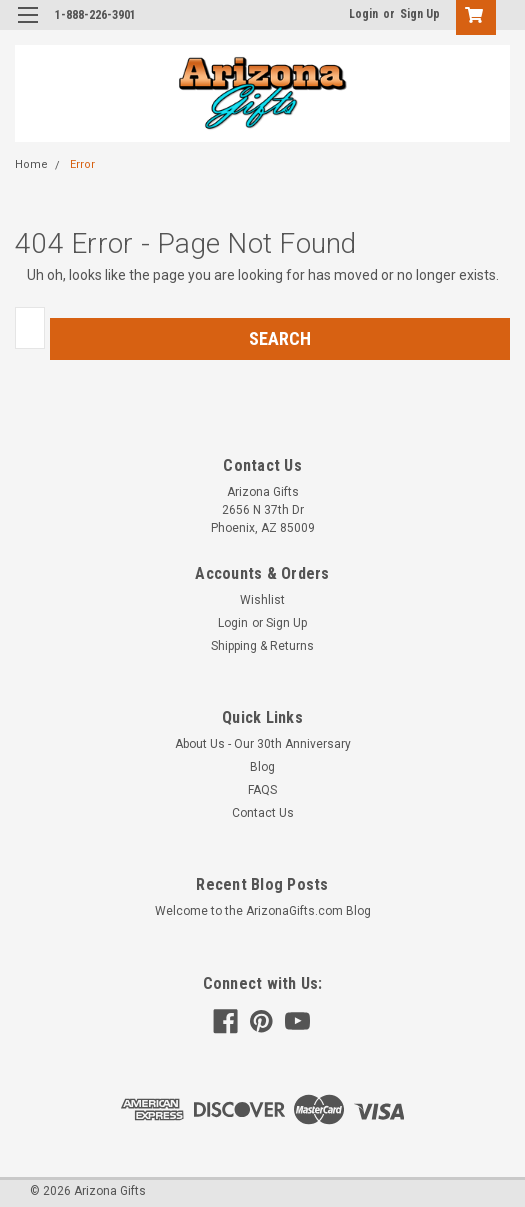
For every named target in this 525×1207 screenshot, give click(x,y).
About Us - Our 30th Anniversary (263, 744)
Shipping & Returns (262, 646)
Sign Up (420, 14)
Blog (262, 767)
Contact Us (263, 813)
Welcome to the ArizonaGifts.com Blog (263, 911)
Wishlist (262, 600)
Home (31, 164)
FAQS (262, 790)
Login (363, 14)
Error (82, 164)
